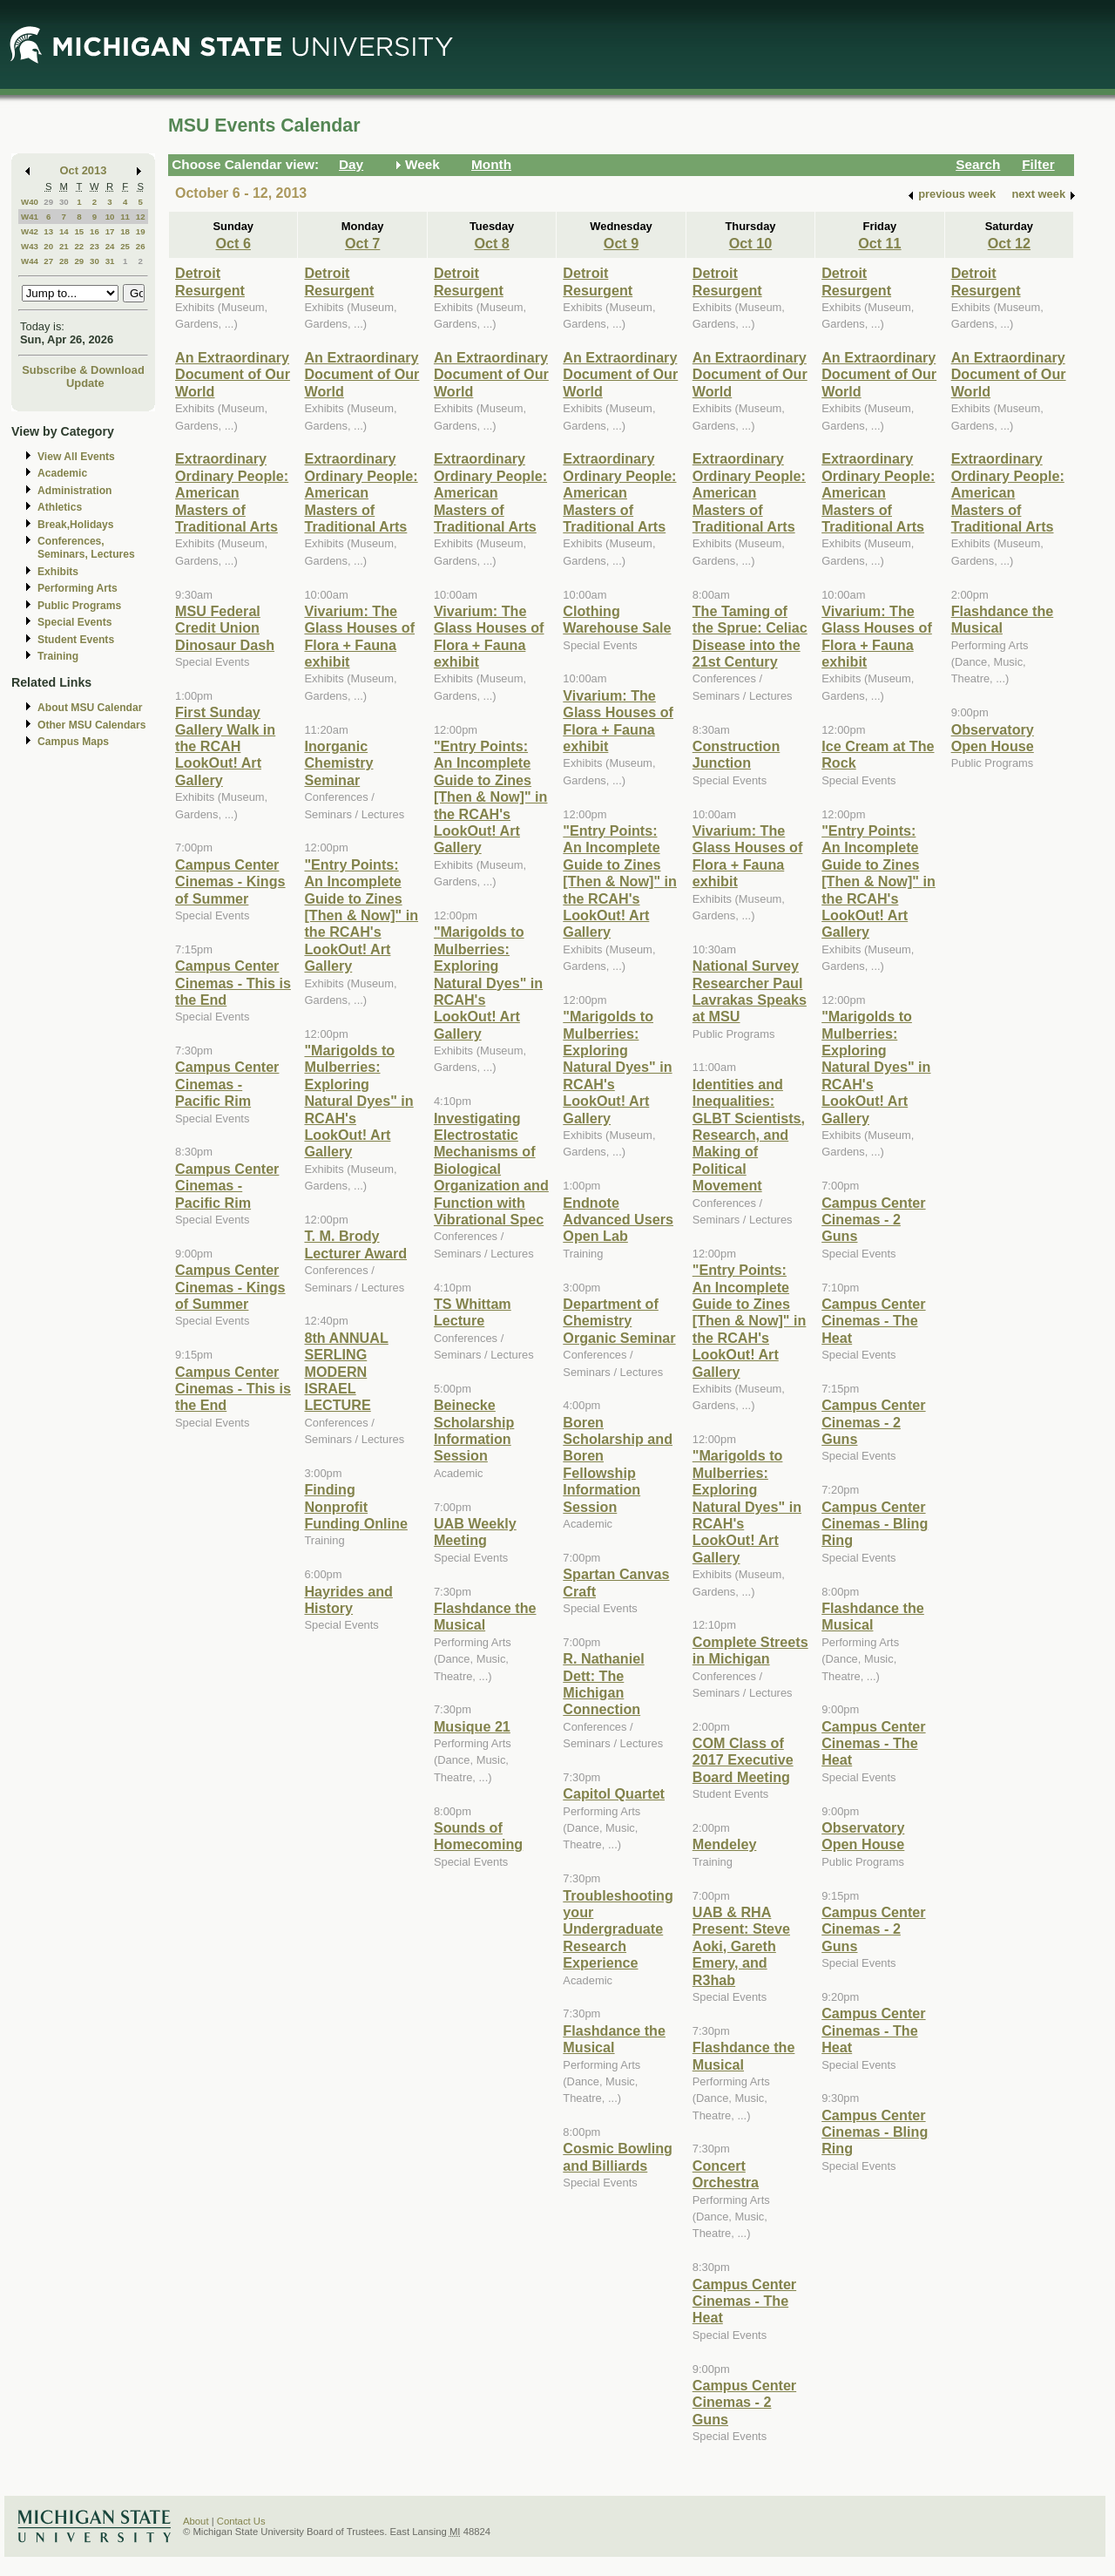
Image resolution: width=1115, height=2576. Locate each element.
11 (125, 216)
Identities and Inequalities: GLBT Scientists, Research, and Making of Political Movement (749, 1134)
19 (140, 231)
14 (64, 231)
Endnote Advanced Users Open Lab (618, 1219)
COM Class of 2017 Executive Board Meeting (743, 1760)
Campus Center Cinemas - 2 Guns (744, 2402)
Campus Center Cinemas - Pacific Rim (227, 1083)
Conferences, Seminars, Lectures (86, 547)
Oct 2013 (83, 170)
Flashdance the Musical (485, 1616)
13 (48, 231)
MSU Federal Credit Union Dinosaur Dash (224, 628)
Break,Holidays (75, 525)
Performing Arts (77, 588)
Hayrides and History (348, 1599)
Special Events (74, 622)
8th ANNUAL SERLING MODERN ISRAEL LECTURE (346, 1371)
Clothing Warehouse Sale (617, 619)
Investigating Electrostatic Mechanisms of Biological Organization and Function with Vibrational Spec (491, 1168)
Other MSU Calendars (91, 725)
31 (110, 261)
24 (110, 246)
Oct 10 (750, 243)
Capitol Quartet (614, 1793)
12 (140, 216)
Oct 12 (1009, 243)
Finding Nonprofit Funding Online (355, 1506)
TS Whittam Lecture (472, 1312)
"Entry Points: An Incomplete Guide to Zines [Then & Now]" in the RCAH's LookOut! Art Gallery (361, 915)
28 (64, 261)
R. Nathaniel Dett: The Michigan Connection (603, 1684)
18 (125, 231)
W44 (29, 261)
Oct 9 (621, 243)
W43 (29, 246)
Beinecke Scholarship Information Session (474, 1430)
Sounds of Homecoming (478, 1836)
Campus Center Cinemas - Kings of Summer (230, 881)
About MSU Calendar (89, 708)
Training (57, 656)
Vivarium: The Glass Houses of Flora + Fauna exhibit (359, 636)
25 (125, 246)
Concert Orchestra (726, 2174)
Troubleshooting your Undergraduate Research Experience (618, 1929)
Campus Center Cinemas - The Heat (744, 2301)
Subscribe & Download (83, 369)
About (196, 2521)
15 (79, 231)
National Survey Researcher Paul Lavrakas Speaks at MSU (750, 991)
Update (85, 383)
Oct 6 (233, 243)
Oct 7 (362, 243)
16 (94, 231)
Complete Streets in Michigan (750, 1650)
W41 (29, 216)
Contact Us (241, 2521)
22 (79, 246)
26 (140, 246)
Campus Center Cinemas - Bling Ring (874, 1524)
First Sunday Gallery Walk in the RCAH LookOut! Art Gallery (225, 746)
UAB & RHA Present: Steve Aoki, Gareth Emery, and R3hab (741, 1946)
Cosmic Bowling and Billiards (617, 2156)
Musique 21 (472, 1726)
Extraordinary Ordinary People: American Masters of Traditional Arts (231, 492)
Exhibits (57, 572)
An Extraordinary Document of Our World (232, 374)
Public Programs (79, 606)
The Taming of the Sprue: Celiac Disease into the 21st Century (750, 636)
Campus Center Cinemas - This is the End (233, 982)
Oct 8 (491, 243)
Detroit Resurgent (210, 281)
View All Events (76, 457)
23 (94, 246)
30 (64, 202)
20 (48, 246)
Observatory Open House (862, 1836)
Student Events (75, 640)
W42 (29, 231)
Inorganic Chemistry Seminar (338, 763)
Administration (74, 491)
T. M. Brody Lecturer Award (355, 1244)
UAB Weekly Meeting (475, 1531)
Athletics (59, 507)
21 (64, 246)
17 (110, 231)
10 (110, 216)
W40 (29, 202)
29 (48, 202)
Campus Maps (73, 742)
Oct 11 (879, 243)
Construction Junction (736, 754)
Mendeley (725, 1844)
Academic (62, 473)
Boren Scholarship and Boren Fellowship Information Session (617, 1464)
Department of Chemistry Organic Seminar (619, 1321)
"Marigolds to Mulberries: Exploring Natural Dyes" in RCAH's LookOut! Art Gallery (358, 1100)
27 (48, 261)
